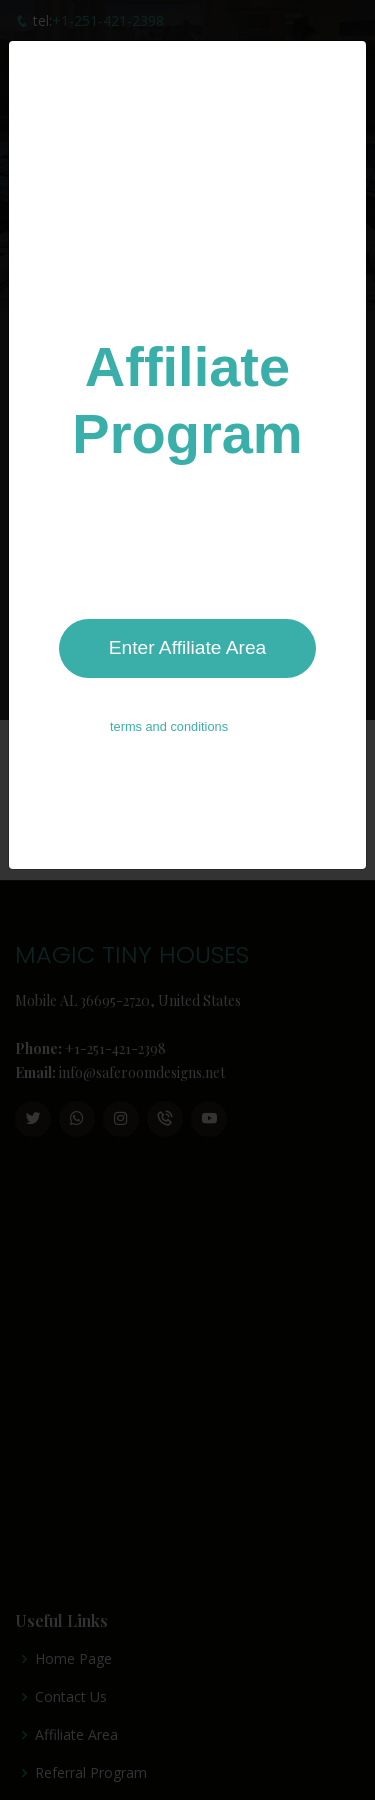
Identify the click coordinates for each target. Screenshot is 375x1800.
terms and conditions (169, 716)
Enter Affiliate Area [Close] (188, 637)
